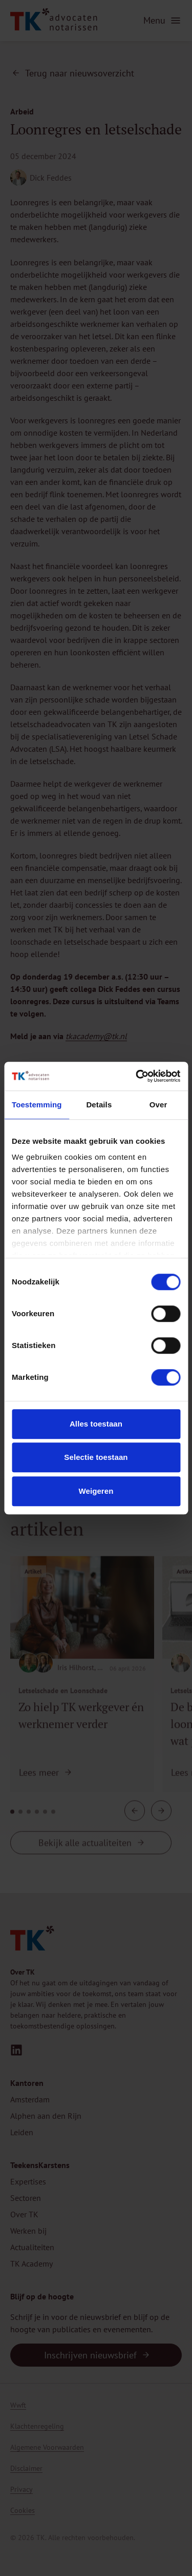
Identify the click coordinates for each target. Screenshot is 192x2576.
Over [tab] (158, 1104)
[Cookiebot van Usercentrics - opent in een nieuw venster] (136, 1076)
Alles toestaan (96, 1423)
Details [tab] (99, 1104)
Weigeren (95, 1491)
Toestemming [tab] (37, 1104)
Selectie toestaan (95, 1457)
